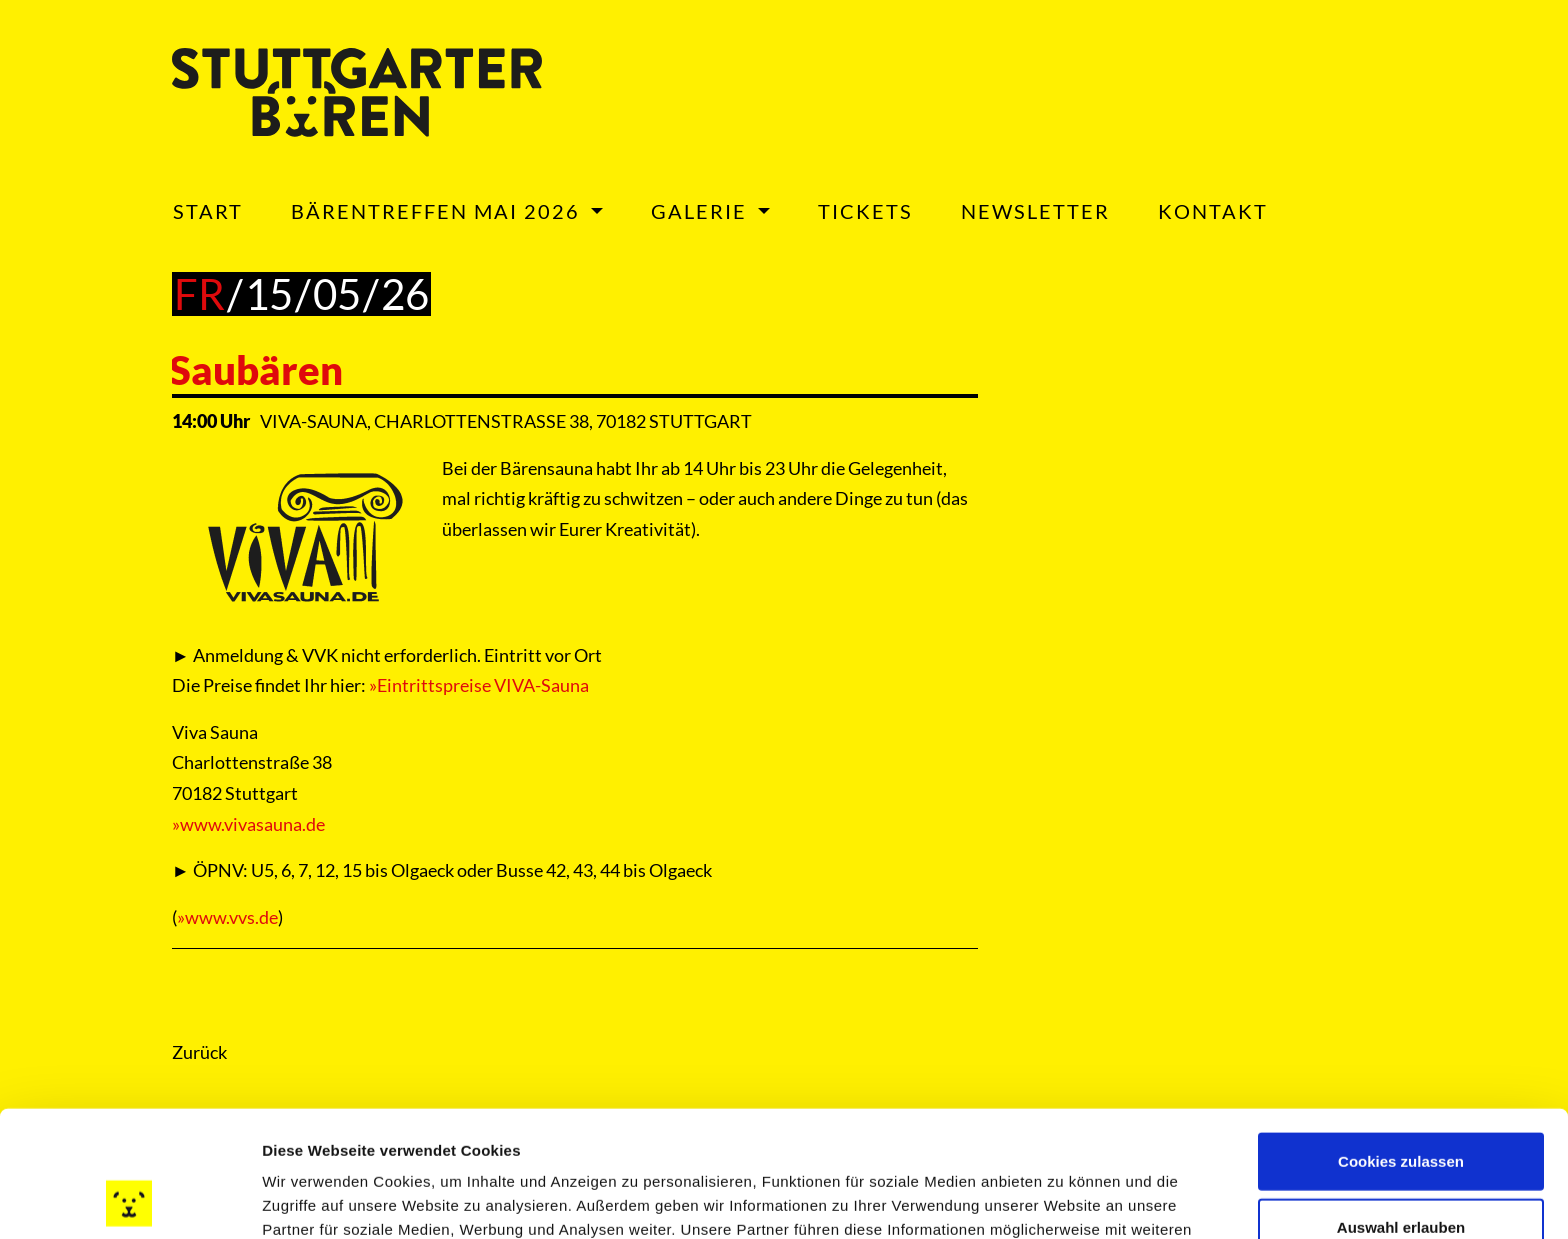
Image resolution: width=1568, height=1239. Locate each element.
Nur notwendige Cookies (1401, 1173)
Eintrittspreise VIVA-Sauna (483, 685)
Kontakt (1213, 211)
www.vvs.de (231, 917)
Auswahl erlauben (1401, 1108)
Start (208, 211)
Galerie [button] (702, 211)
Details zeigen (1063, 1199)
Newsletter (1035, 211)
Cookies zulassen (1401, 1042)
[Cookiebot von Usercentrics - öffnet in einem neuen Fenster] (129, 1200)
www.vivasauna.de (252, 824)
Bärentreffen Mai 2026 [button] (438, 211)
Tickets (865, 211)
